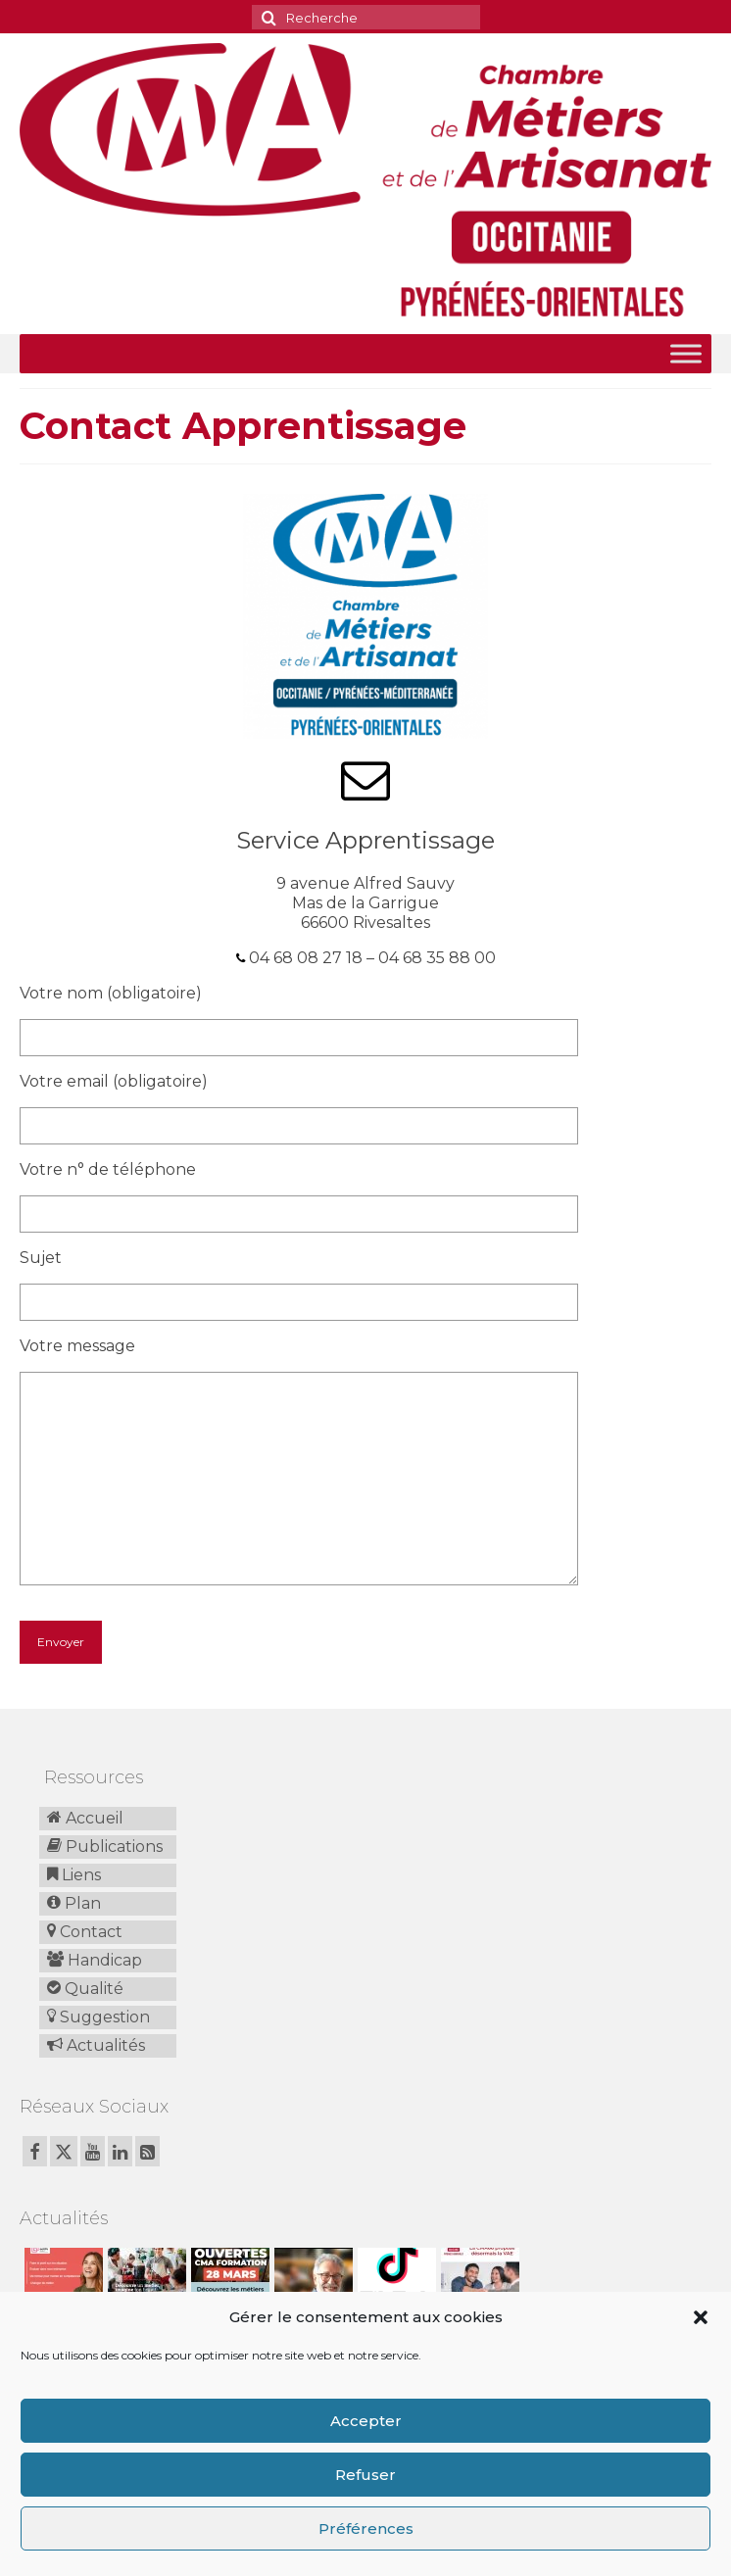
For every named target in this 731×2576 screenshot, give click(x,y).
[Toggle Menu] (686, 353)
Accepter (366, 2420)
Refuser (365, 2474)
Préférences (366, 2528)
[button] (700, 2317)
